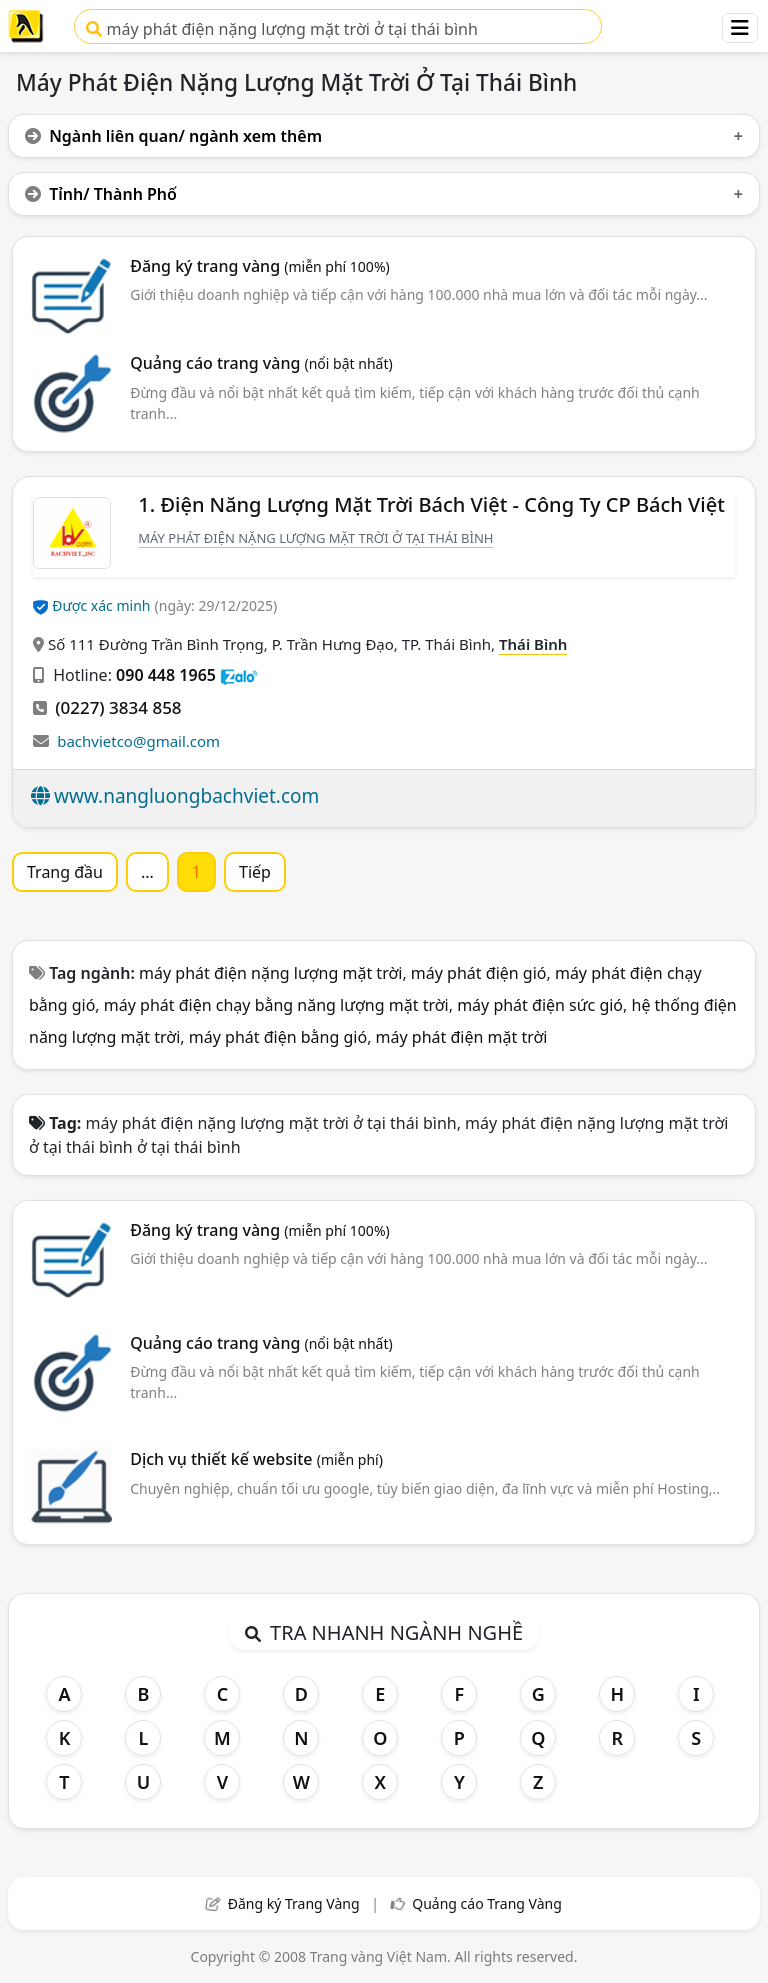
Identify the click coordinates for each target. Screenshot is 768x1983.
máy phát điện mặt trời (462, 1037)
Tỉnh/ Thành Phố (101, 194)
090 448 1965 (166, 675)
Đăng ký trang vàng (260, 266)
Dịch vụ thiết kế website (256, 1459)
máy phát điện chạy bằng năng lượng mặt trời (276, 1005)
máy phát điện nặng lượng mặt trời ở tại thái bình (281, 29)
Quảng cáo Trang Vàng (487, 1903)
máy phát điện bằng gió (278, 1037)
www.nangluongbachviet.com (186, 796)
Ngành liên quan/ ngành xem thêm (173, 136)
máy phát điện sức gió (540, 1005)
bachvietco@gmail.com (138, 741)
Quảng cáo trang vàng (261, 363)
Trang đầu (65, 872)
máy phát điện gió (479, 973)
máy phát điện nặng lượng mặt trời (270, 973)
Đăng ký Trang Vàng (294, 1903)
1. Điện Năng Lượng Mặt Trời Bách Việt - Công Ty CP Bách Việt (431, 504)
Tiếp (255, 872)
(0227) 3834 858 (118, 707)
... (147, 872)
